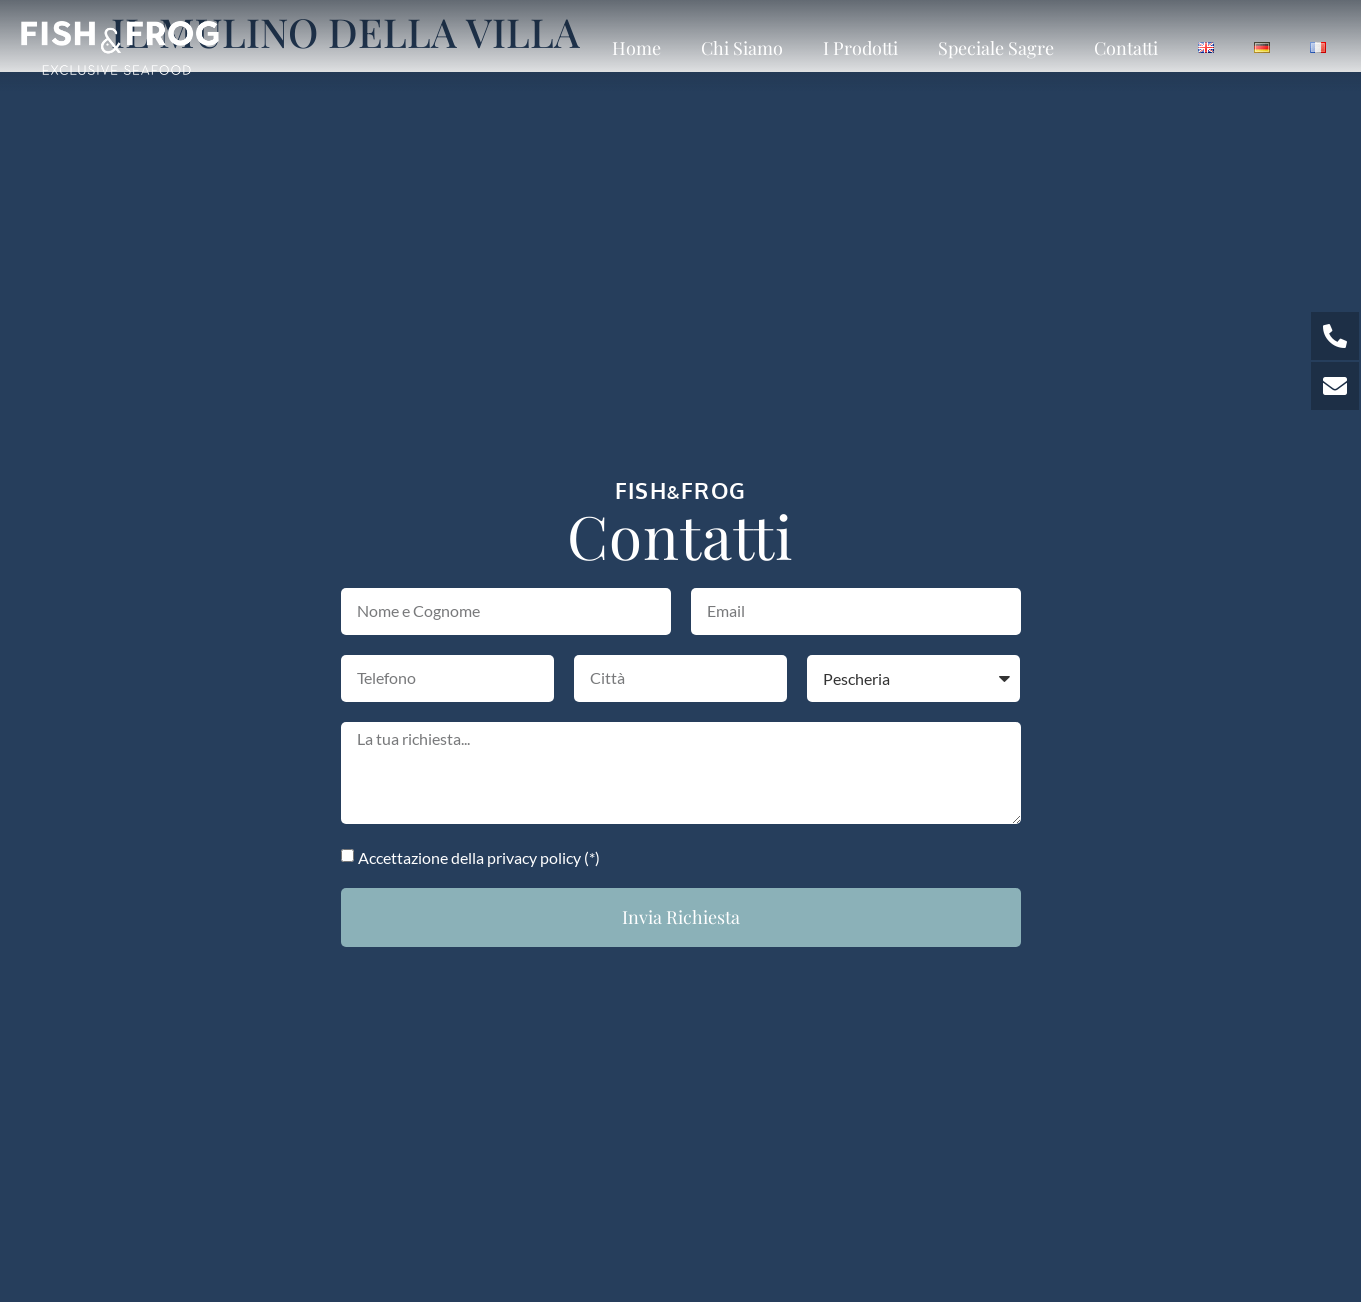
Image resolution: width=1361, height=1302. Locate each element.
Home (636, 48)
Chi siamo (742, 48)
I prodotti (860, 48)
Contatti (1126, 48)
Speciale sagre (996, 48)
